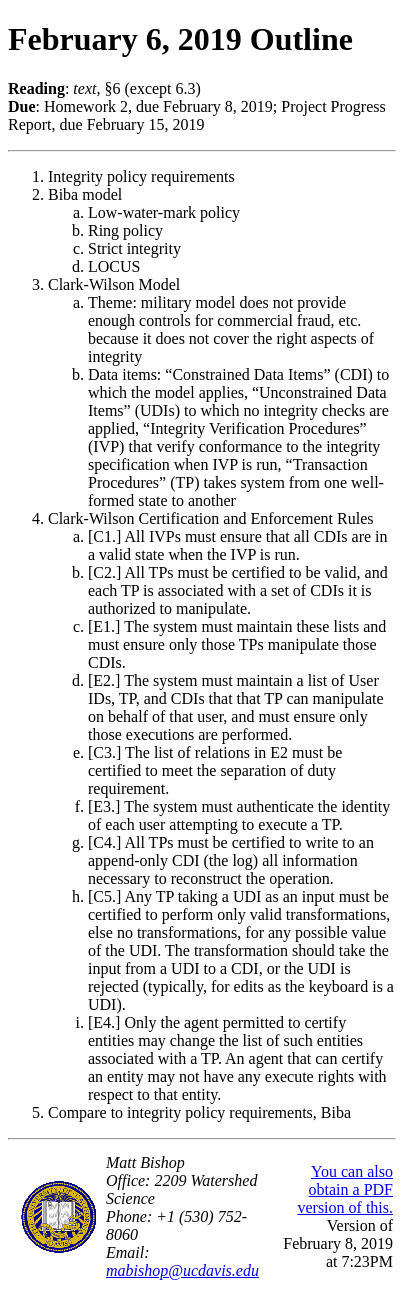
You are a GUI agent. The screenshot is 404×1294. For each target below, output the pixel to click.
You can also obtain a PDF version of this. (345, 1189)
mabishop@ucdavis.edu (182, 1270)
